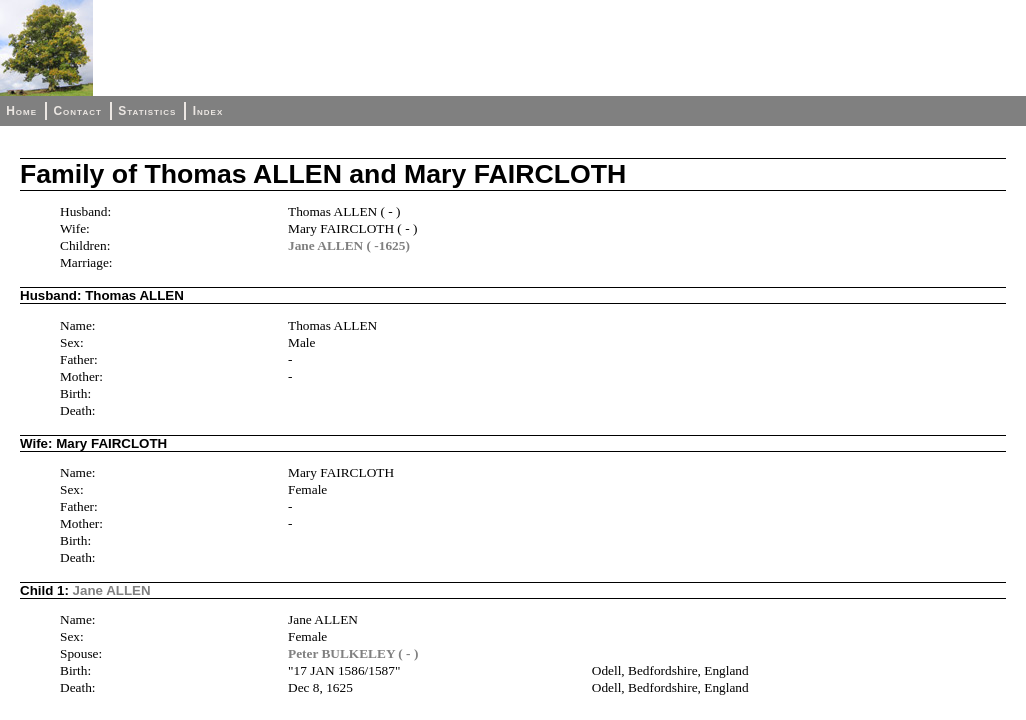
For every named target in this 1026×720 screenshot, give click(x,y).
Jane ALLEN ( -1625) (349, 245)
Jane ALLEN (112, 590)
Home (21, 111)
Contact (77, 111)
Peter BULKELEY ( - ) (353, 653)
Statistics (147, 111)
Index (208, 111)
